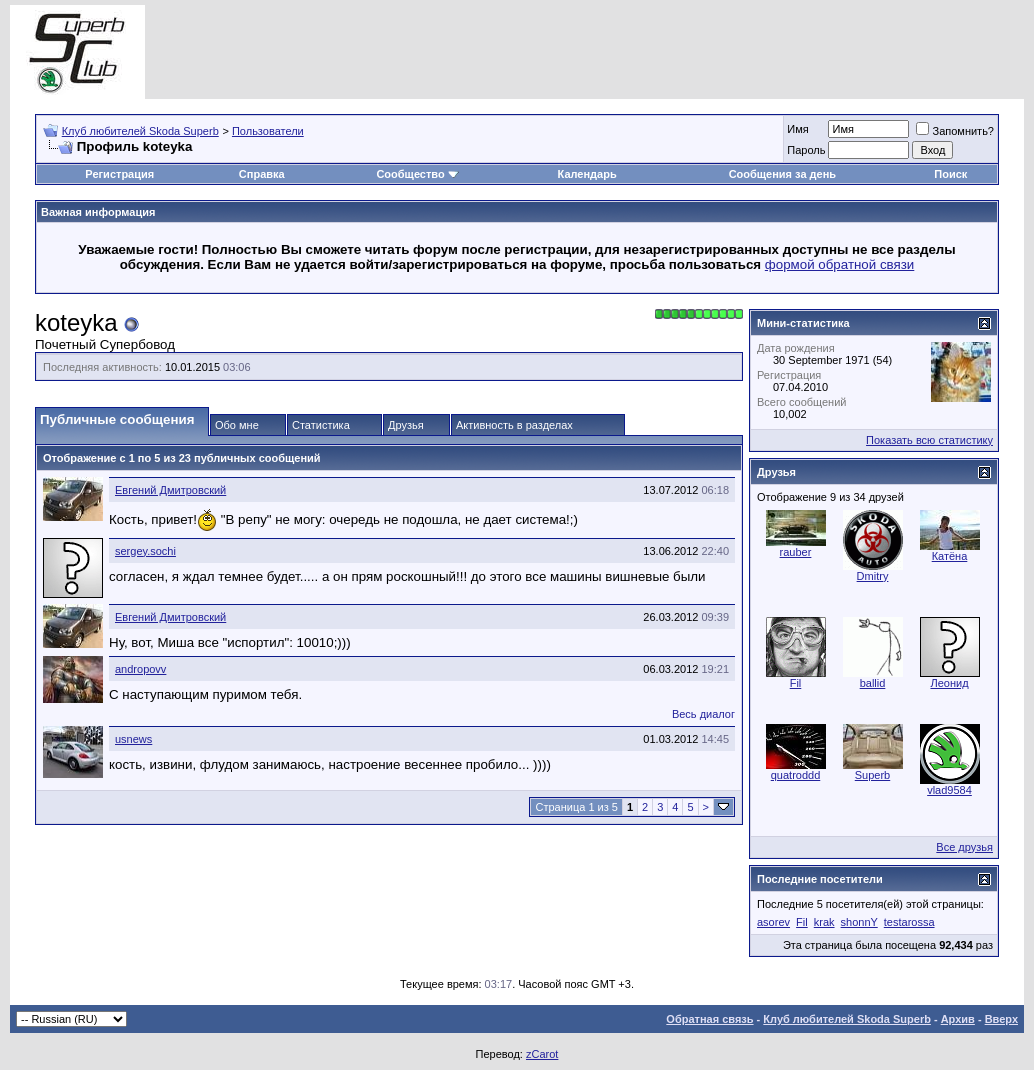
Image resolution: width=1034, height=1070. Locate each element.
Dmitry (873, 576)
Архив (958, 1019)
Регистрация (119, 174)
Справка (262, 174)
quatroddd (796, 775)
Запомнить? (955, 131)
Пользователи (268, 131)
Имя (797, 129)
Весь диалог (703, 714)
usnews (133, 739)
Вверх (1001, 1019)
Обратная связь (709, 1019)
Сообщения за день (782, 174)
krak (824, 922)
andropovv (140, 669)
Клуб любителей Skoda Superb (140, 131)
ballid (873, 683)
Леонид (949, 683)
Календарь (587, 174)
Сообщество (417, 174)
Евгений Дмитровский (170, 490)
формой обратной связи (840, 264)
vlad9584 (949, 790)
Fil (796, 683)
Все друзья (964, 847)
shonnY (859, 922)
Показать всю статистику (929, 440)
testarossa (909, 922)
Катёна (950, 556)
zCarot (542, 1054)
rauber (796, 552)
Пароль (806, 150)
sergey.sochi (145, 551)
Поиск (950, 174)
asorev (773, 922)
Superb (872, 775)
